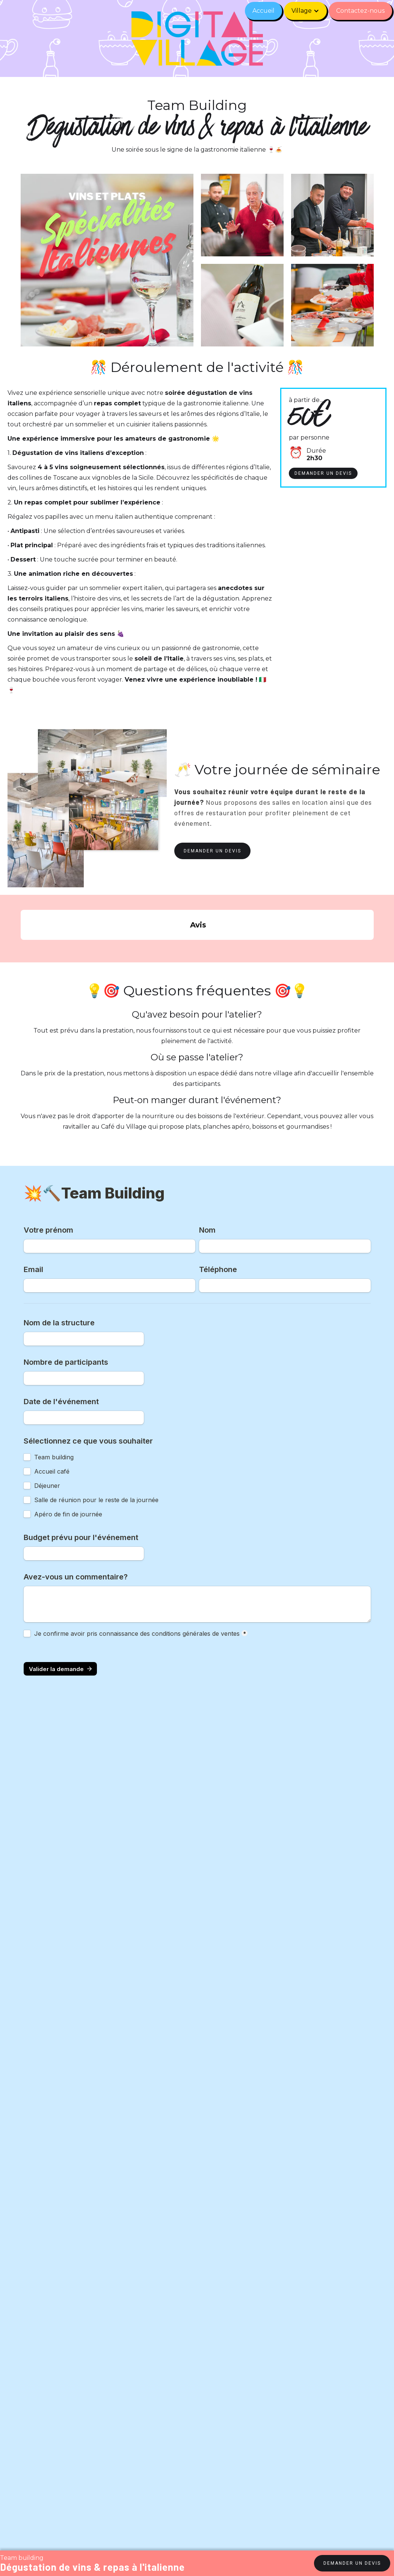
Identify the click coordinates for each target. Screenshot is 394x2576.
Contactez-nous (360, 10)
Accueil (263, 10)
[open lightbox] (332, 215)
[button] (305, 11)
